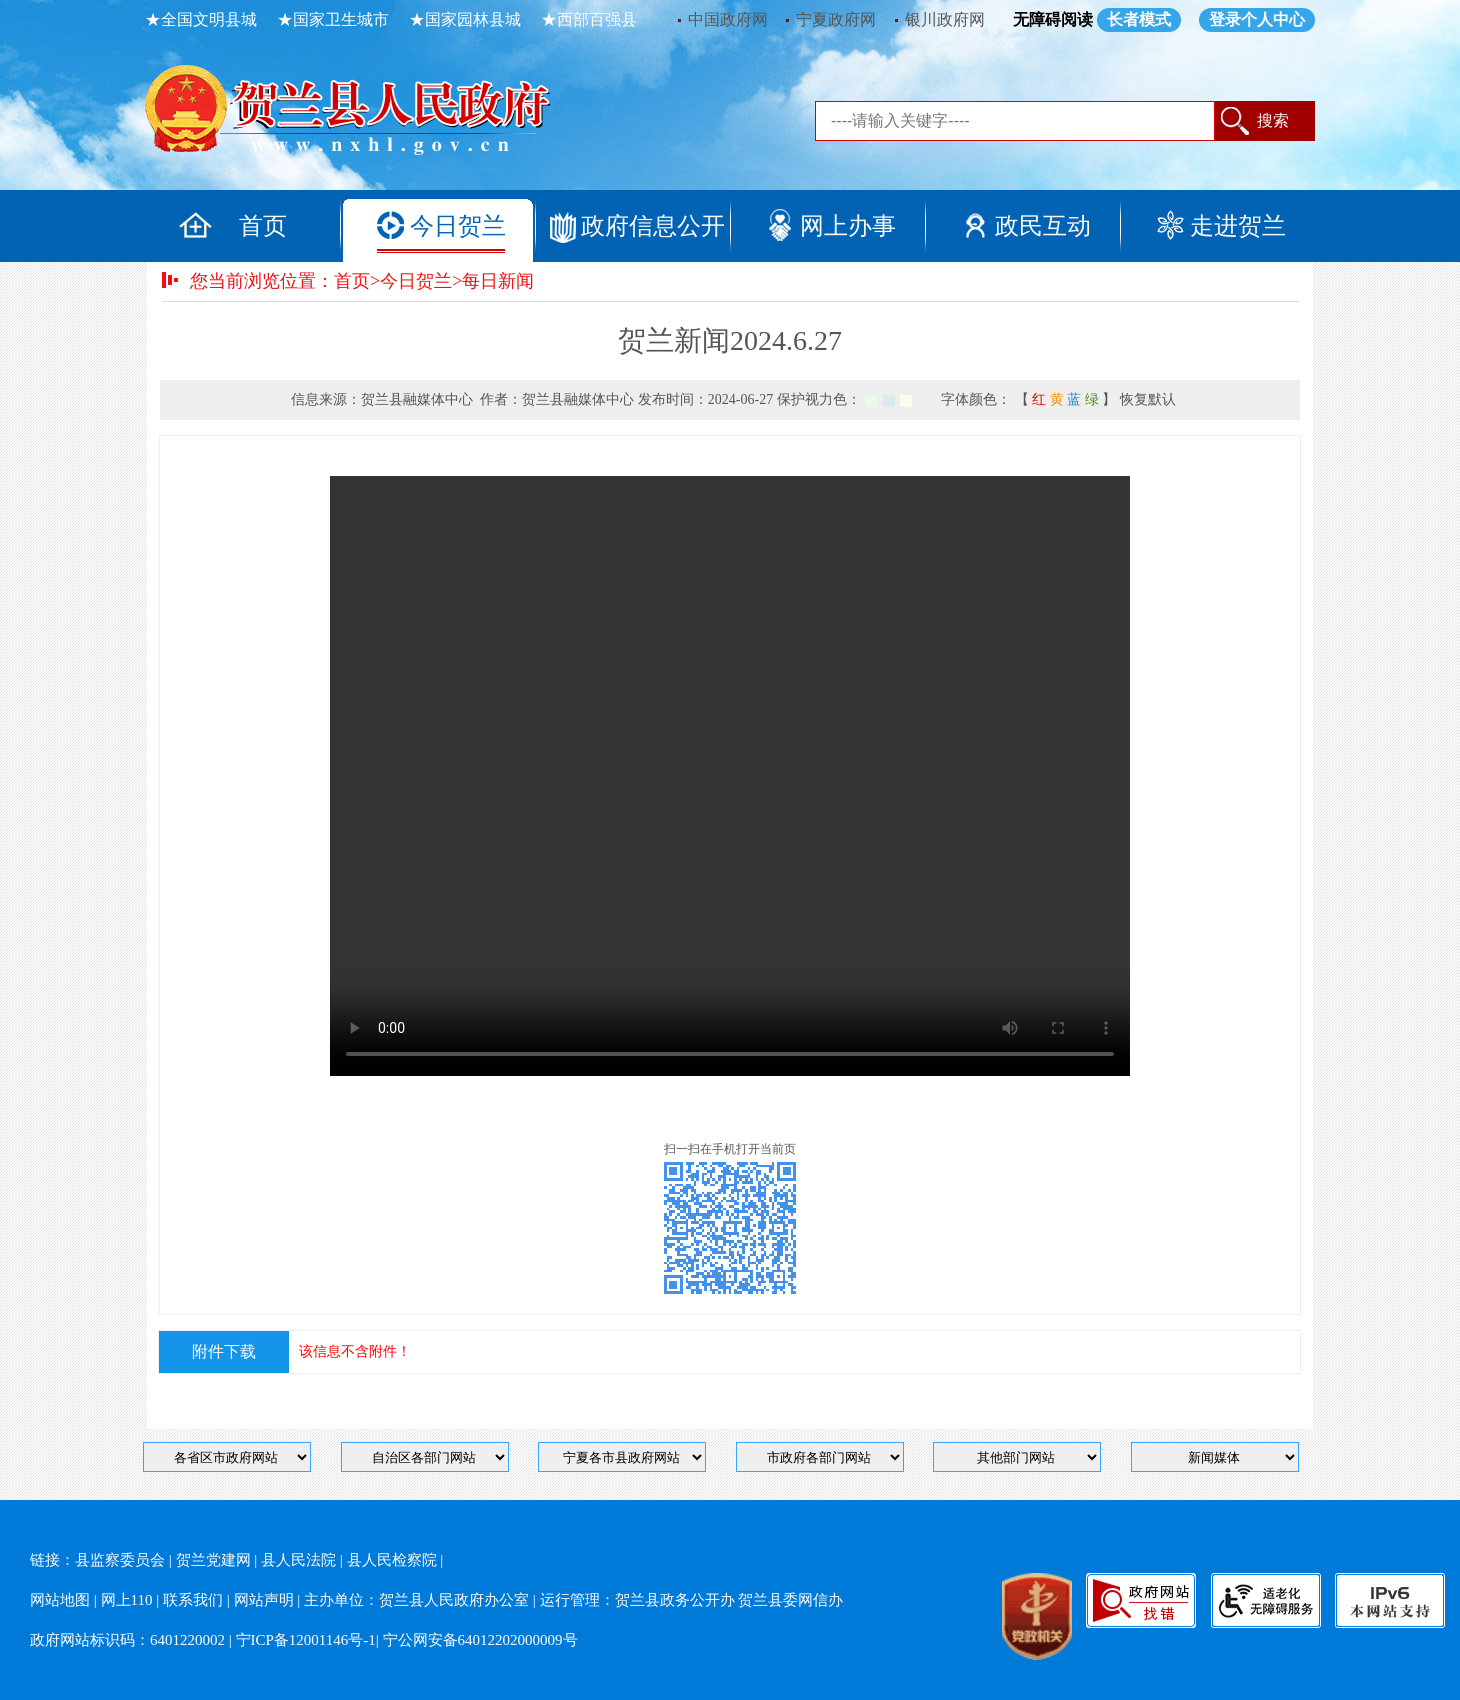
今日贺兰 (458, 226)
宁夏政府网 (836, 19)
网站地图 (60, 1600)
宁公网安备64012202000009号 (480, 1640)
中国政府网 (728, 19)
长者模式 (1139, 19)
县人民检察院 (392, 1560)
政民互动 (1043, 226)
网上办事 (848, 226)
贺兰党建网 (213, 1560)
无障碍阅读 (1053, 19)
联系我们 (193, 1600)
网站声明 (264, 1600)
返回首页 (370, 115)
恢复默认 (1148, 399)
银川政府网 (945, 19)
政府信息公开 (653, 226)
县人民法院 (298, 1560)
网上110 (127, 1600)
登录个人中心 (1257, 19)
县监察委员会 (120, 1560)
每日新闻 (498, 281)
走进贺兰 (1238, 226)
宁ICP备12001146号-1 (306, 1640)
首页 (263, 226)
